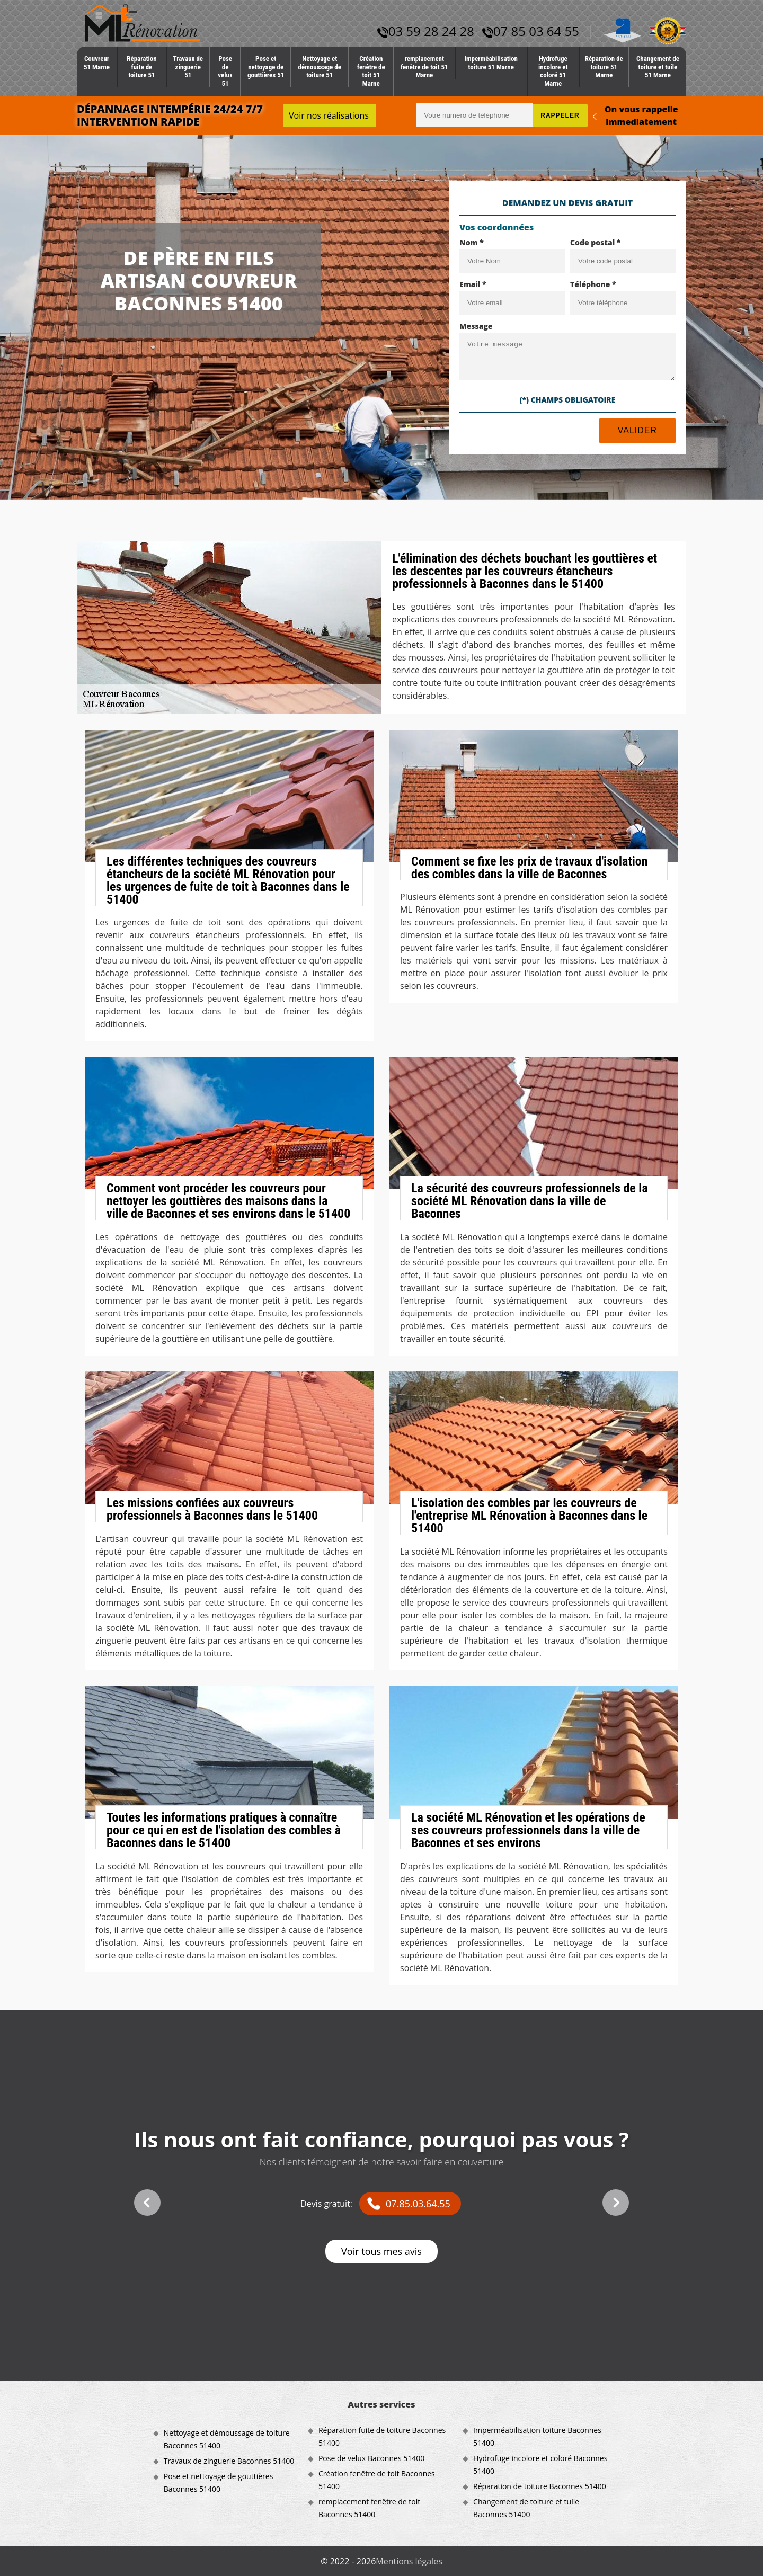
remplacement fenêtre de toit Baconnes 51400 (369, 2508)
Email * (472, 284)
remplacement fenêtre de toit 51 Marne (424, 67)
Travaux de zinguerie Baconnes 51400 (229, 2461)
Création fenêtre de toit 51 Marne (371, 71)
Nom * (471, 242)
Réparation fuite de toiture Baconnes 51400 (382, 2436)
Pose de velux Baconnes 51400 (371, 2458)
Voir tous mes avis (381, 2251)
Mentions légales (409, 2561)
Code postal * (595, 242)
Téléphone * (593, 284)
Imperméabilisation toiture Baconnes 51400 (537, 2436)
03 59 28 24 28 (425, 31)
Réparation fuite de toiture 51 (141, 67)
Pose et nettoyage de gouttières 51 (265, 67)
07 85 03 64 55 (530, 31)
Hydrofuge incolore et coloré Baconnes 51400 (540, 2464)
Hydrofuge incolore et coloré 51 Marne (552, 71)
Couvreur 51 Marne (97, 63)
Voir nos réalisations (329, 115)
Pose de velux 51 (225, 71)
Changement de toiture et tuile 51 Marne (657, 67)
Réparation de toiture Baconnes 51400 (539, 2486)
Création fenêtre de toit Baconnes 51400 (376, 2479)
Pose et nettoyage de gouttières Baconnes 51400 (218, 2482)
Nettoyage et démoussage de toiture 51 (319, 67)
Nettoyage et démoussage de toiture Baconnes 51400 (227, 2439)
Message (476, 326)
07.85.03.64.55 (418, 2203)
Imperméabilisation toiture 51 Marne (491, 63)
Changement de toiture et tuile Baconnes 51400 (526, 2508)
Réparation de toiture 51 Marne (604, 67)
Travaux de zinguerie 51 (188, 67)
